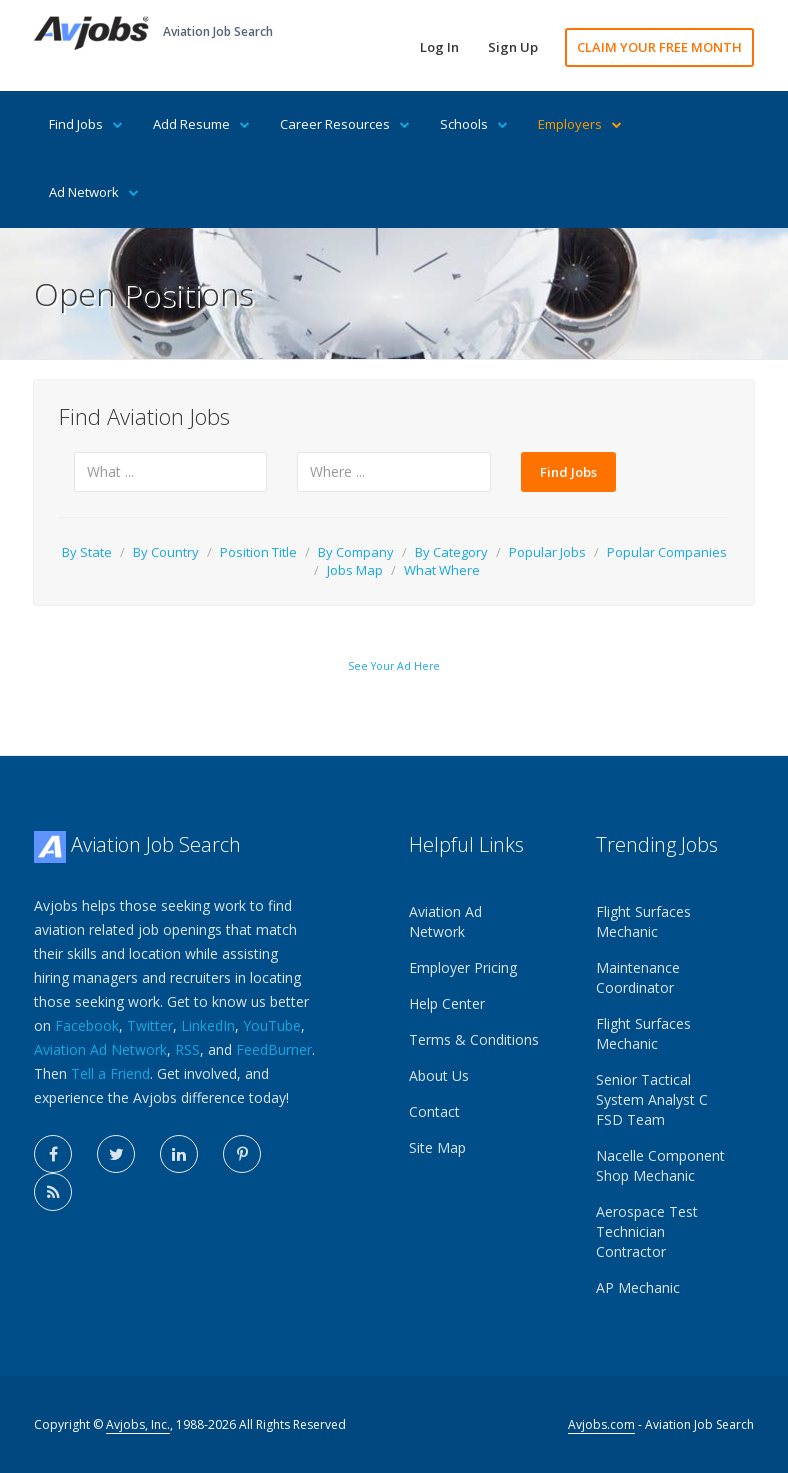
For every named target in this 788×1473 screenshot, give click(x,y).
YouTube (272, 1025)
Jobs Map (355, 570)
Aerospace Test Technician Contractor (647, 1231)
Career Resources (345, 124)
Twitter (150, 1025)
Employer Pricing (463, 967)
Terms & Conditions (474, 1039)
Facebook (87, 1025)
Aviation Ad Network (100, 1049)
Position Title (258, 552)
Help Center (447, 1003)
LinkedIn (208, 1025)
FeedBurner (274, 1049)
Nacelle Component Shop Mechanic (660, 1165)
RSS (187, 1049)
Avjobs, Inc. (138, 1424)
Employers (580, 124)
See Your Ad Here (394, 666)
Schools (474, 124)
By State (87, 552)
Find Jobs (86, 124)
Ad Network (94, 192)
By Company (356, 552)
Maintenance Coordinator (638, 977)
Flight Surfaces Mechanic (643, 921)
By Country (166, 552)
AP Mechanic (638, 1287)
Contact (434, 1111)
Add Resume (201, 124)
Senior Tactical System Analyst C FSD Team (652, 1099)
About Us (439, 1075)
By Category (451, 552)
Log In (439, 47)
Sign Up (513, 47)
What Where (442, 570)
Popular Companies (667, 552)
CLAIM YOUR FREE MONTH (659, 47)
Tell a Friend (110, 1073)
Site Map (437, 1147)
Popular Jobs (547, 552)
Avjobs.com (601, 1424)
